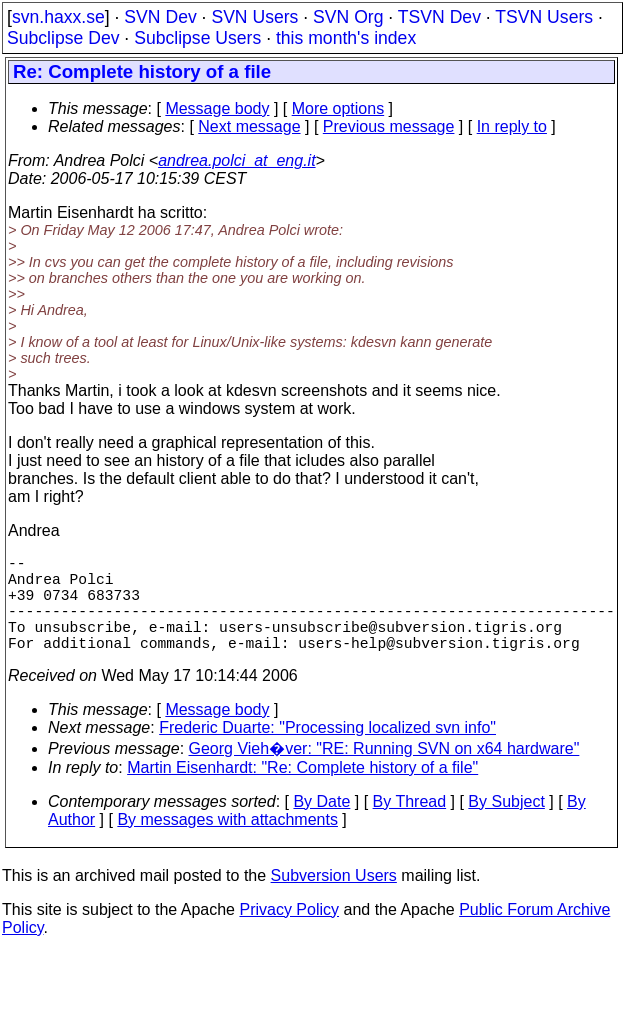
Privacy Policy (289, 933)
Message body (217, 108)
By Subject (506, 825)
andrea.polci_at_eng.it (236, 160)
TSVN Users (544, 17)
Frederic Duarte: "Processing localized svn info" (327, 751)
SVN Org (348, 17)
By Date (321, 825)
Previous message (389, 126)
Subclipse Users (197, 38)
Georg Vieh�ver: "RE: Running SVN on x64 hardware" (384, 772)
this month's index (346, 38)
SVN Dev (160, 17)
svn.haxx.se (58, 17)
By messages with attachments (227, 843)
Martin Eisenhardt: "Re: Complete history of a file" (302, 791)
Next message (249, 126)
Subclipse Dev (63, 38)
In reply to (512, 126)
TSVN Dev (439, 17)
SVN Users (254, 17)
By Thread (410, 825)
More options (338, 108)
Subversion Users (334, 899)
